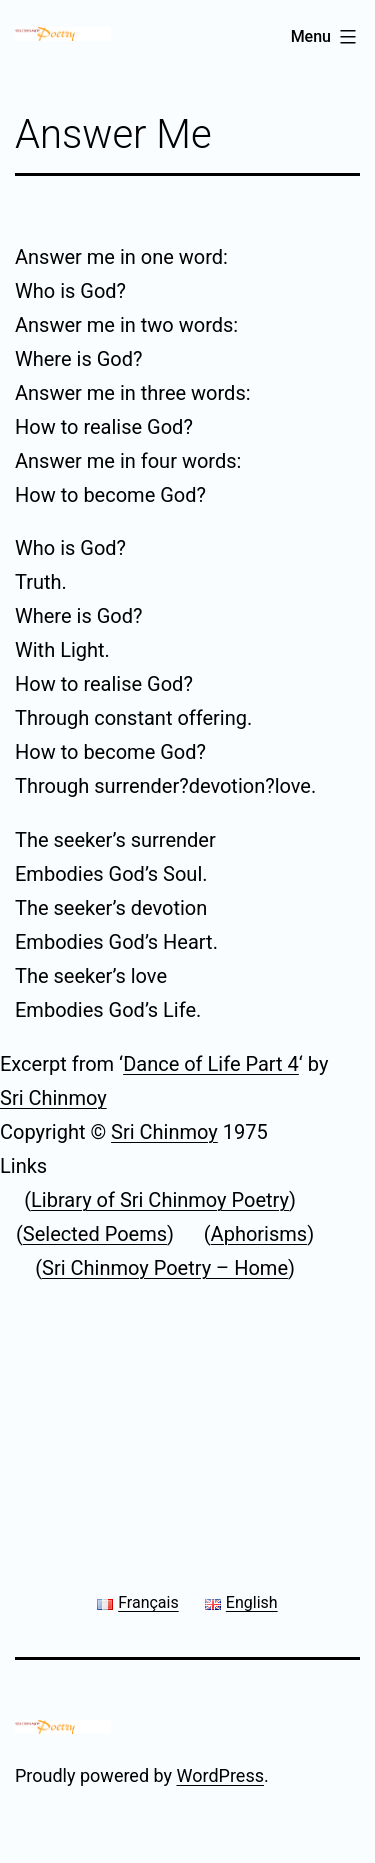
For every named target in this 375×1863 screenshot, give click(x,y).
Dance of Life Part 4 (211, 1064)
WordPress (220, 1775)
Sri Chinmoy (53, 1098)
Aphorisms (259, 1234)
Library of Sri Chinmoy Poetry (160, 1200)
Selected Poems (95, 1234)
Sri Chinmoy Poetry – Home (165, 1268)
